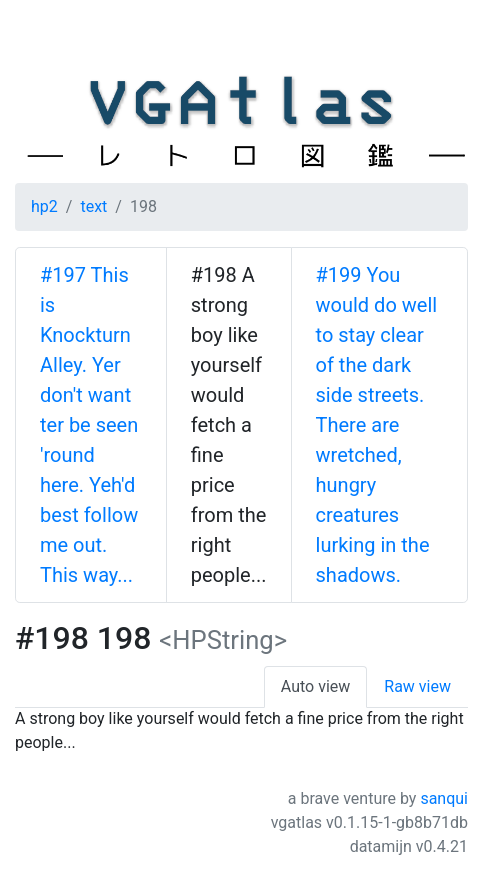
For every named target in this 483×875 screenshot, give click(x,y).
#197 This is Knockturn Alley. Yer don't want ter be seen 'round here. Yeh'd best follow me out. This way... (89, 425)
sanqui (444, 798)
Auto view (316, 686)
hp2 (44, 206)
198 (143, 206)
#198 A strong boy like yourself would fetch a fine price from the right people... (229, 425)
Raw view (417, 686)
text (93, 206)
